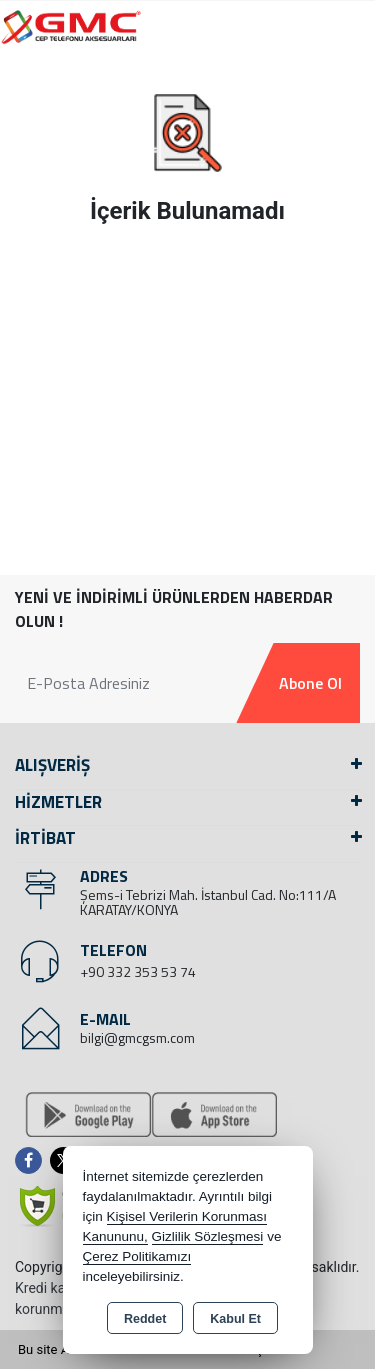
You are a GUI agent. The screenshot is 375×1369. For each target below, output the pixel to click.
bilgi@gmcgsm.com (137, 1037)
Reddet (145, 1319)
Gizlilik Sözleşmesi (208, 1236)
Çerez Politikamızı (137, 1256)
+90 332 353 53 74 (138, 971)
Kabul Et (235, 1319)
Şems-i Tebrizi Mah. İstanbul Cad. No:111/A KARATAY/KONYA (208, 902)
